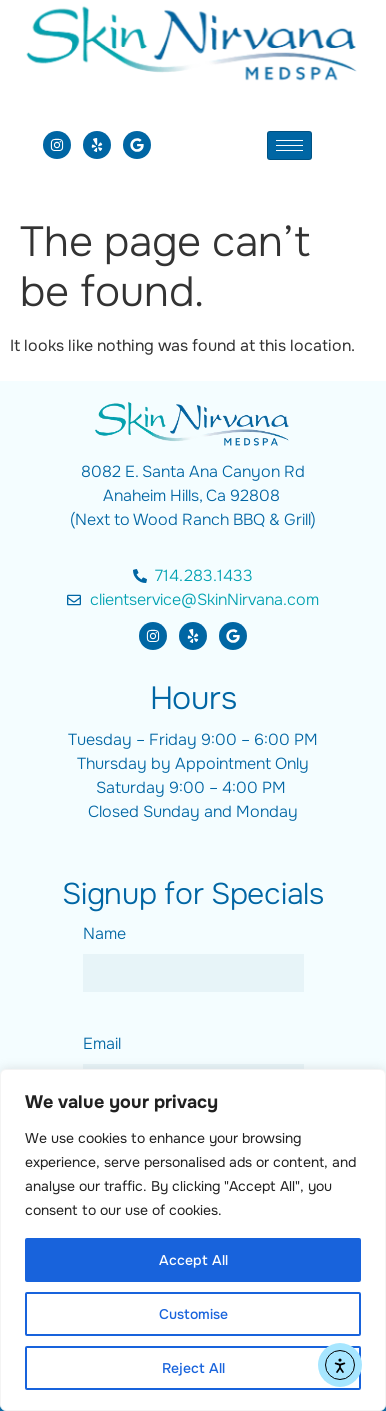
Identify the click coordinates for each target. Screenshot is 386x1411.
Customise (193, 1314)
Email (102, 1043)
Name (104, 933)
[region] (193, 1240)
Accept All (193, 1260)
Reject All (193, 1368)
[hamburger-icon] (289, 145)
